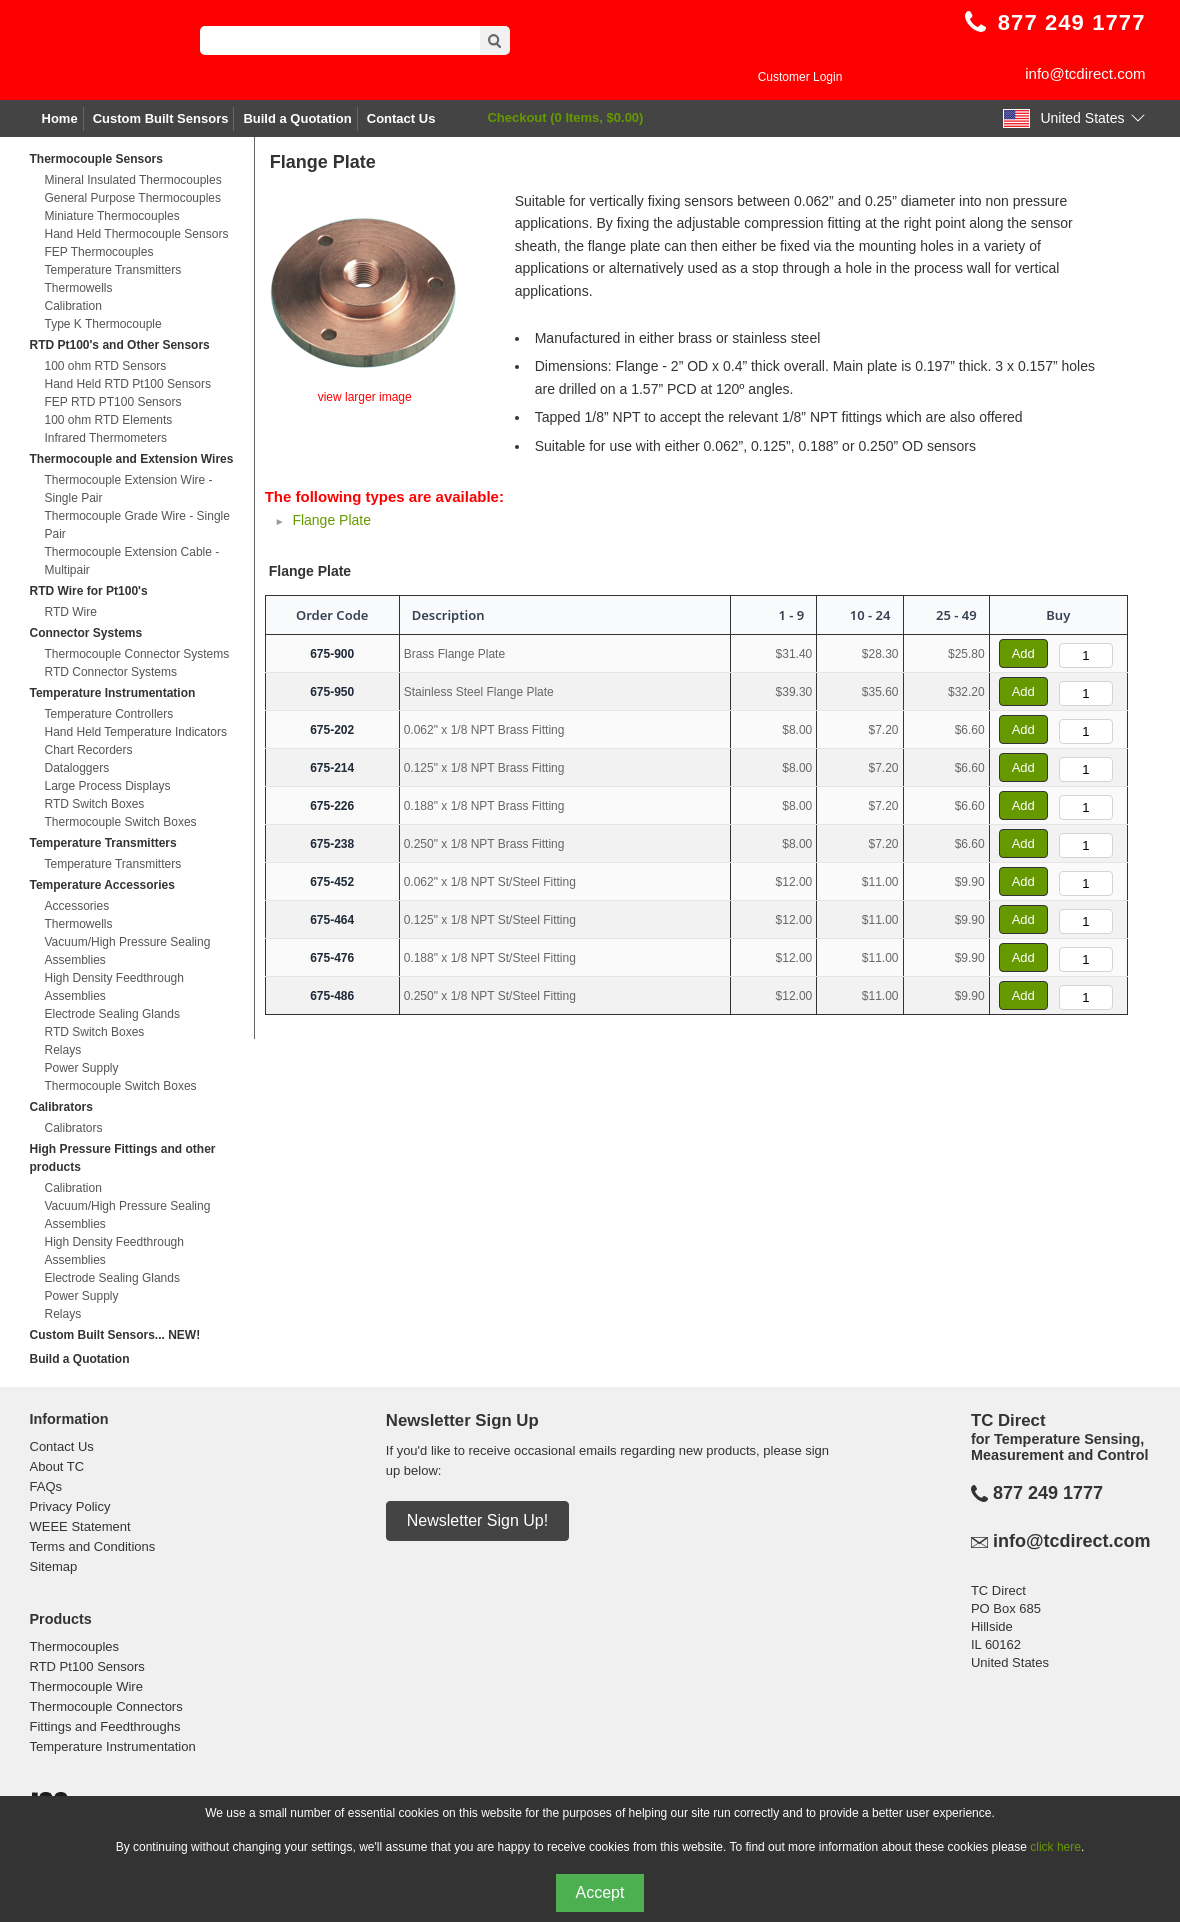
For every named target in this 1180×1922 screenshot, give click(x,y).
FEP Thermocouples (99, 252)
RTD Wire (71, 612)
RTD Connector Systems (111, 672)
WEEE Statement (80, 1526)
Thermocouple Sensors (96, 159)
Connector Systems (86, 633)
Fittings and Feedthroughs (105, 1726)
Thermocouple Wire (86, 1686)
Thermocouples (75, 1646)
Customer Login (800, 77)
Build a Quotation (297, 118)
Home (60, 118)
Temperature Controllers (109, 714)
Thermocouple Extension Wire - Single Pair (129, 489)
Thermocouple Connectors (106, 1706)
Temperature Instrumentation (113, 693)
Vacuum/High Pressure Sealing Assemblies (128, 951)
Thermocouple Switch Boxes (121, 822)
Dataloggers (77, 768)
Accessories (77, 906)
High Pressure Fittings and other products (123, 1158)
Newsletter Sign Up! (477, 1520)
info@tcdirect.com (1085, 73)
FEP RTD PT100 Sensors (113, 402)
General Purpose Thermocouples (133, 198)
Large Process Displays (108, 786)
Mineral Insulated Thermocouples (133, 180)
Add (1023, 653)
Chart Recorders (89, 750)
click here (1055, 1847)
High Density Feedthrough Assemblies (114, 987)
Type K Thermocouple (103, 324)
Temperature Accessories (102, 885)
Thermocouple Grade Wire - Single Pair (137, 525)
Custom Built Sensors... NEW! (115, 1335)
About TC (57, 1466)
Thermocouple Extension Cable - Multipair (132, 561)
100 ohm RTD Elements (109, 420)
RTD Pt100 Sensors (87, 1666)
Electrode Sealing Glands (112, 1014)
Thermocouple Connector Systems (137, 654)
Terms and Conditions (93, 1546)
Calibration (73, 306)
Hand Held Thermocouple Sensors (137, 234)
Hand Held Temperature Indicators (136, 732)
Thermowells (79, 288)
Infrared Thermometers (106, 438)
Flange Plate (331, 520)
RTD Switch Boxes (95, 804)
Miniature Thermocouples (112, 216)
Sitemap (54, 1566)
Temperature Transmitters (113, 270)
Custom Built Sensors (161, 118)
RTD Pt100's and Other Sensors (120, 345)
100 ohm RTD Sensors (106, 366)
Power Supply (82, 1068)
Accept (600, 1892)
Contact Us (401, 118)
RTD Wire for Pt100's (89, 591)
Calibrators (61, 1107)
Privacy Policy (70, 1506)
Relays (63, 1050)
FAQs (46, 1486)
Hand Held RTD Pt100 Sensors (128, 384)
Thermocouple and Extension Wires (132, 459)
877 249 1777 (1048, 1493)
